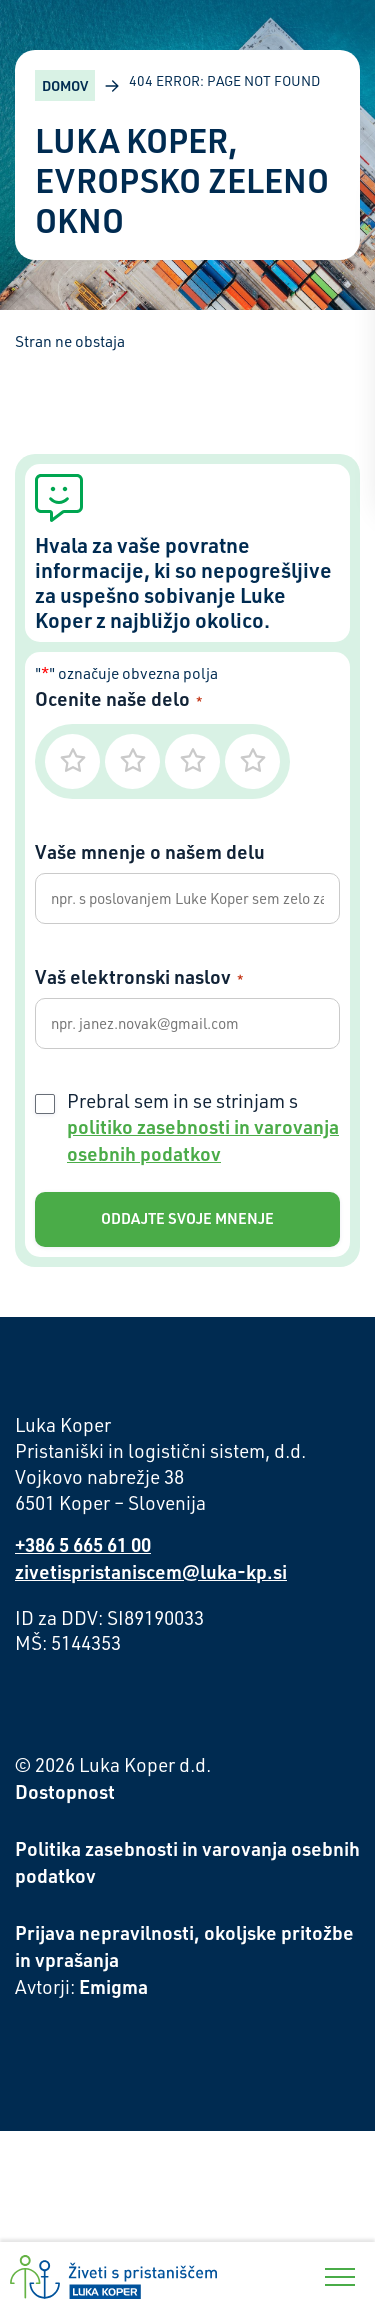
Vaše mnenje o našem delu (150, 851)
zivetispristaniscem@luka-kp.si (151, 1571)
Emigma (113, 1986)
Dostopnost (65, 1791)
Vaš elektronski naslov (139, 976)
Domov (65, 85)
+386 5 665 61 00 (83, 1544)
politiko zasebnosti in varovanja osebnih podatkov (203, 1140)
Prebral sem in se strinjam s (203, 1128)
